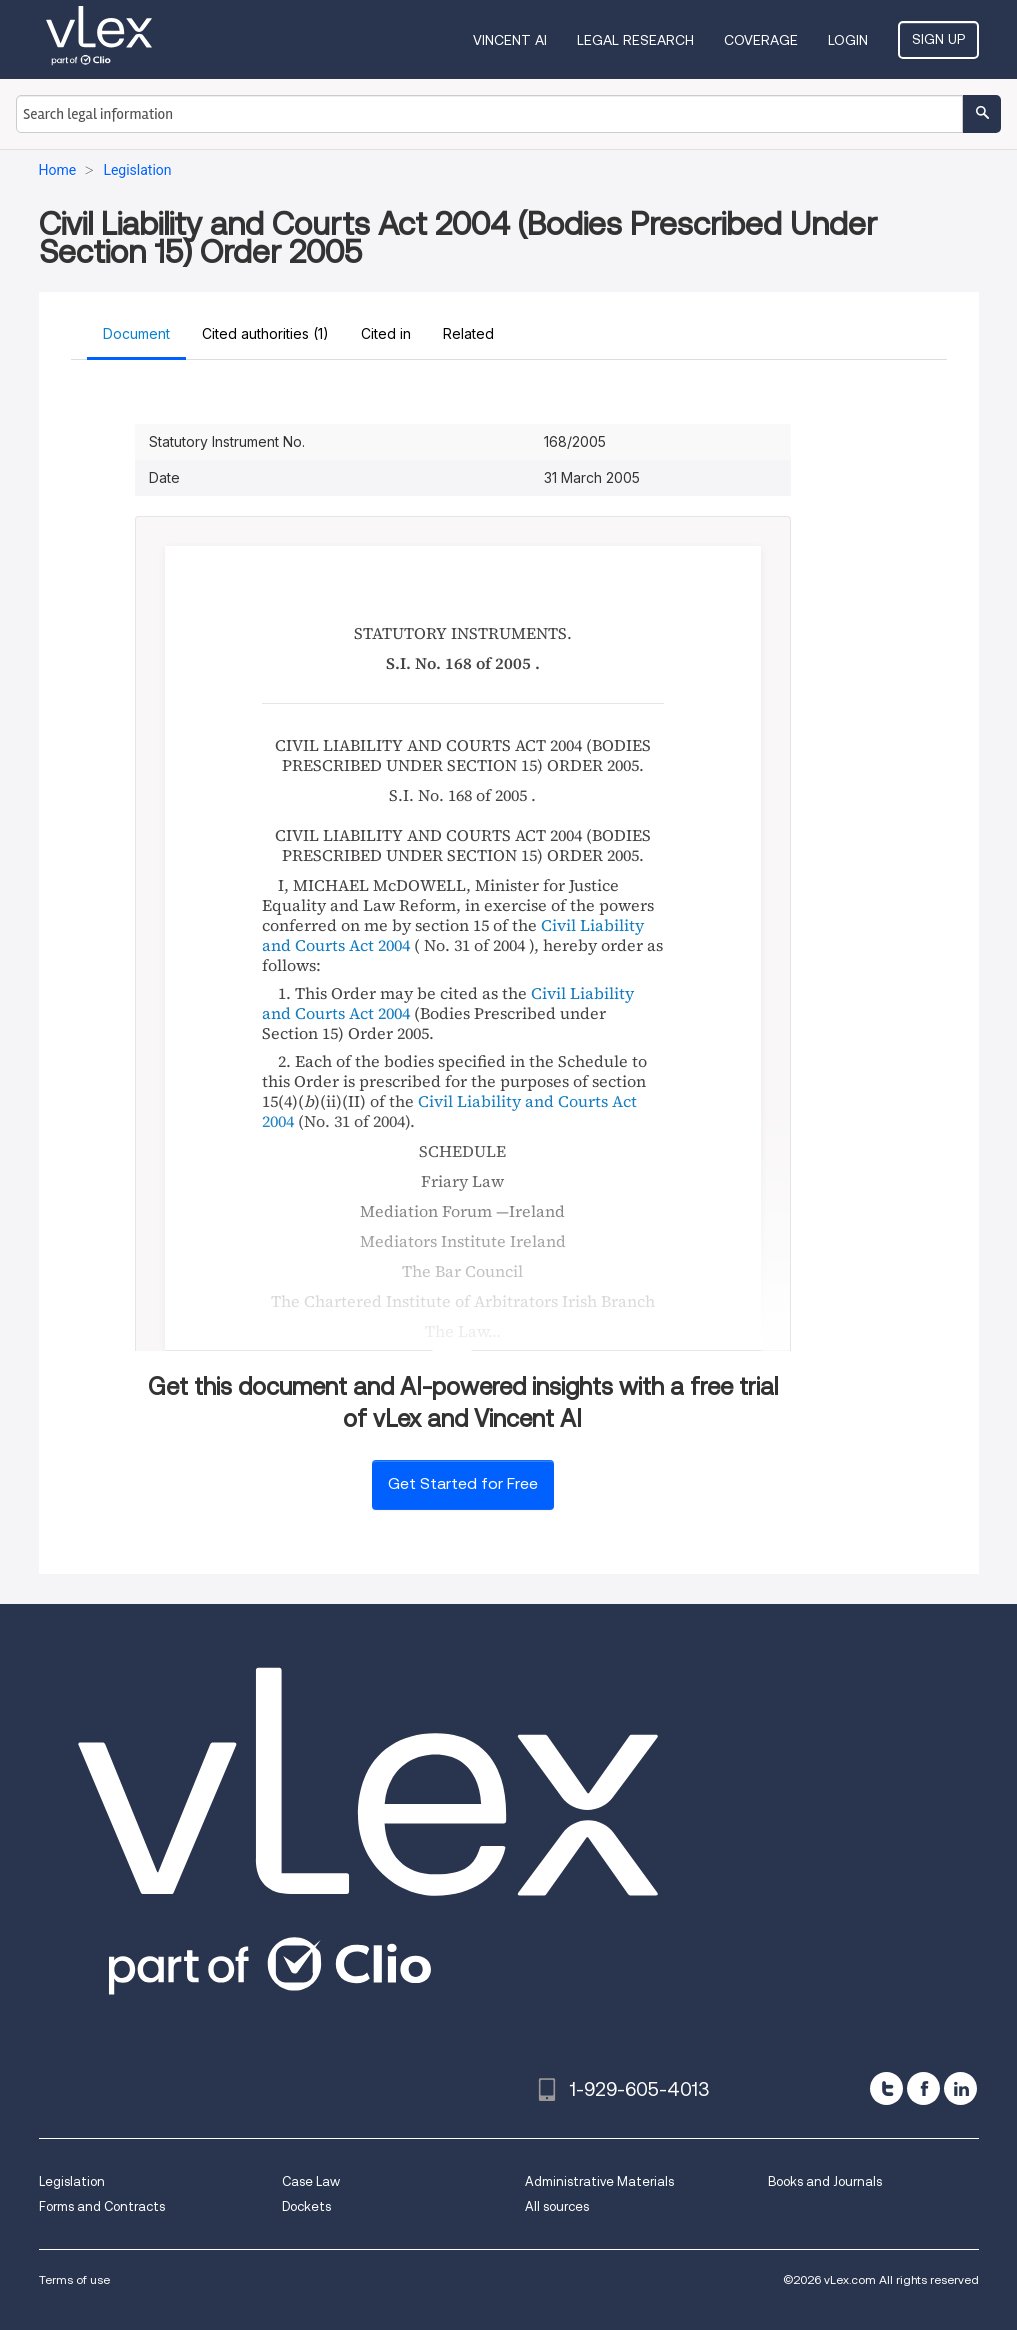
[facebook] (923, 2088)
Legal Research (635, 40)
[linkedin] (960, 2088)
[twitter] (886, 2088)
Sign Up (938, 39)
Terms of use (74, 2279)
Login (848, 40)
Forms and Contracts (102, 2206)
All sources (557, 2206)
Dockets (306, 2206)
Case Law (311, 2181)
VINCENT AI (510, 40)
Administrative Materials (599, 2181)
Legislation (72, 2181)
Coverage (761, 40)
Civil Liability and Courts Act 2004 (449, 1111)
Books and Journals (825, 2181)
